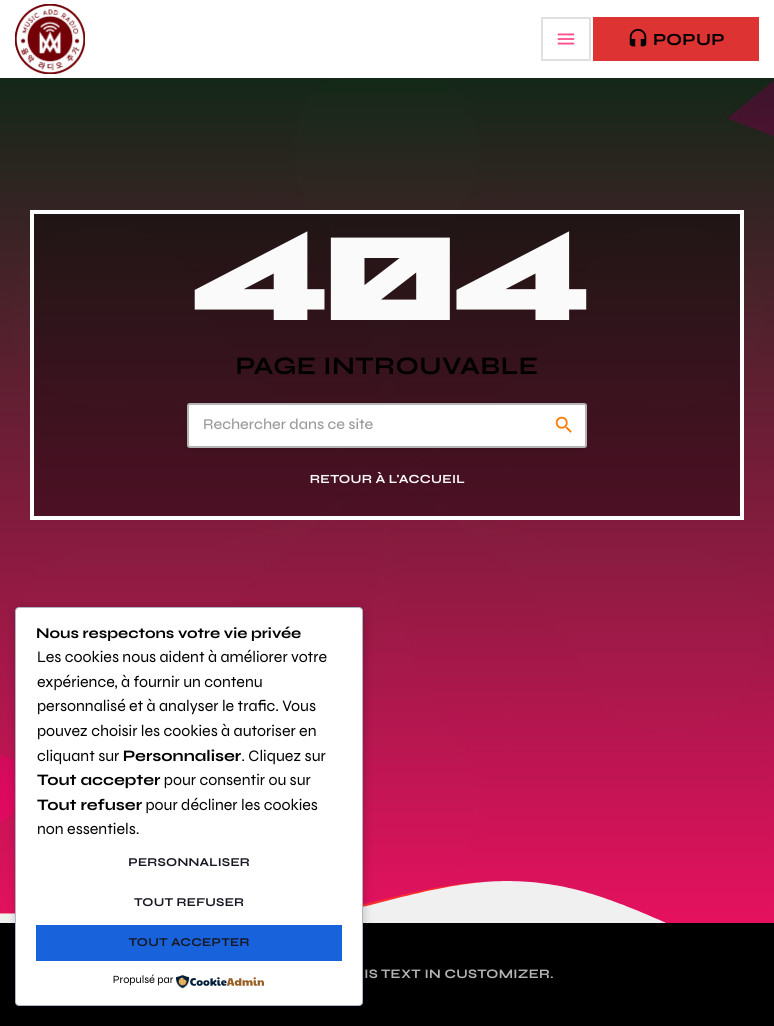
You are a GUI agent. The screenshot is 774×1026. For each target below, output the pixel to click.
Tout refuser (189, 903)
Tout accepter (189, 943)
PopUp (676, 39)
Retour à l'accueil (387, 479)
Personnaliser (189, 863)
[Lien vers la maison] (50, 39)
